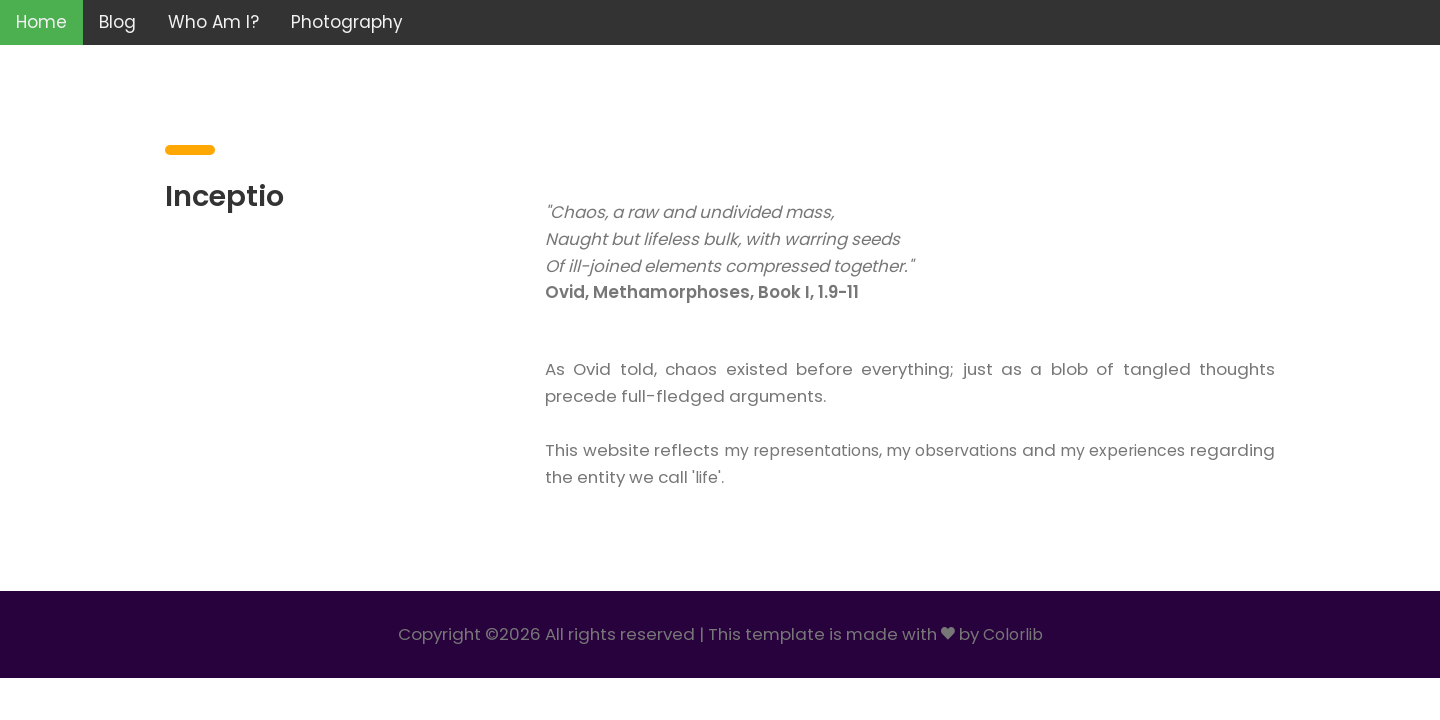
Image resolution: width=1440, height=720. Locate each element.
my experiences (1209, 450)
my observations (1009, 450)
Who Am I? (213, 22)
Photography (347, 22)
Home (41, 22)
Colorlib (1013, 634)
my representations (838, 450)
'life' (797, 477)
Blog (117, 22)
